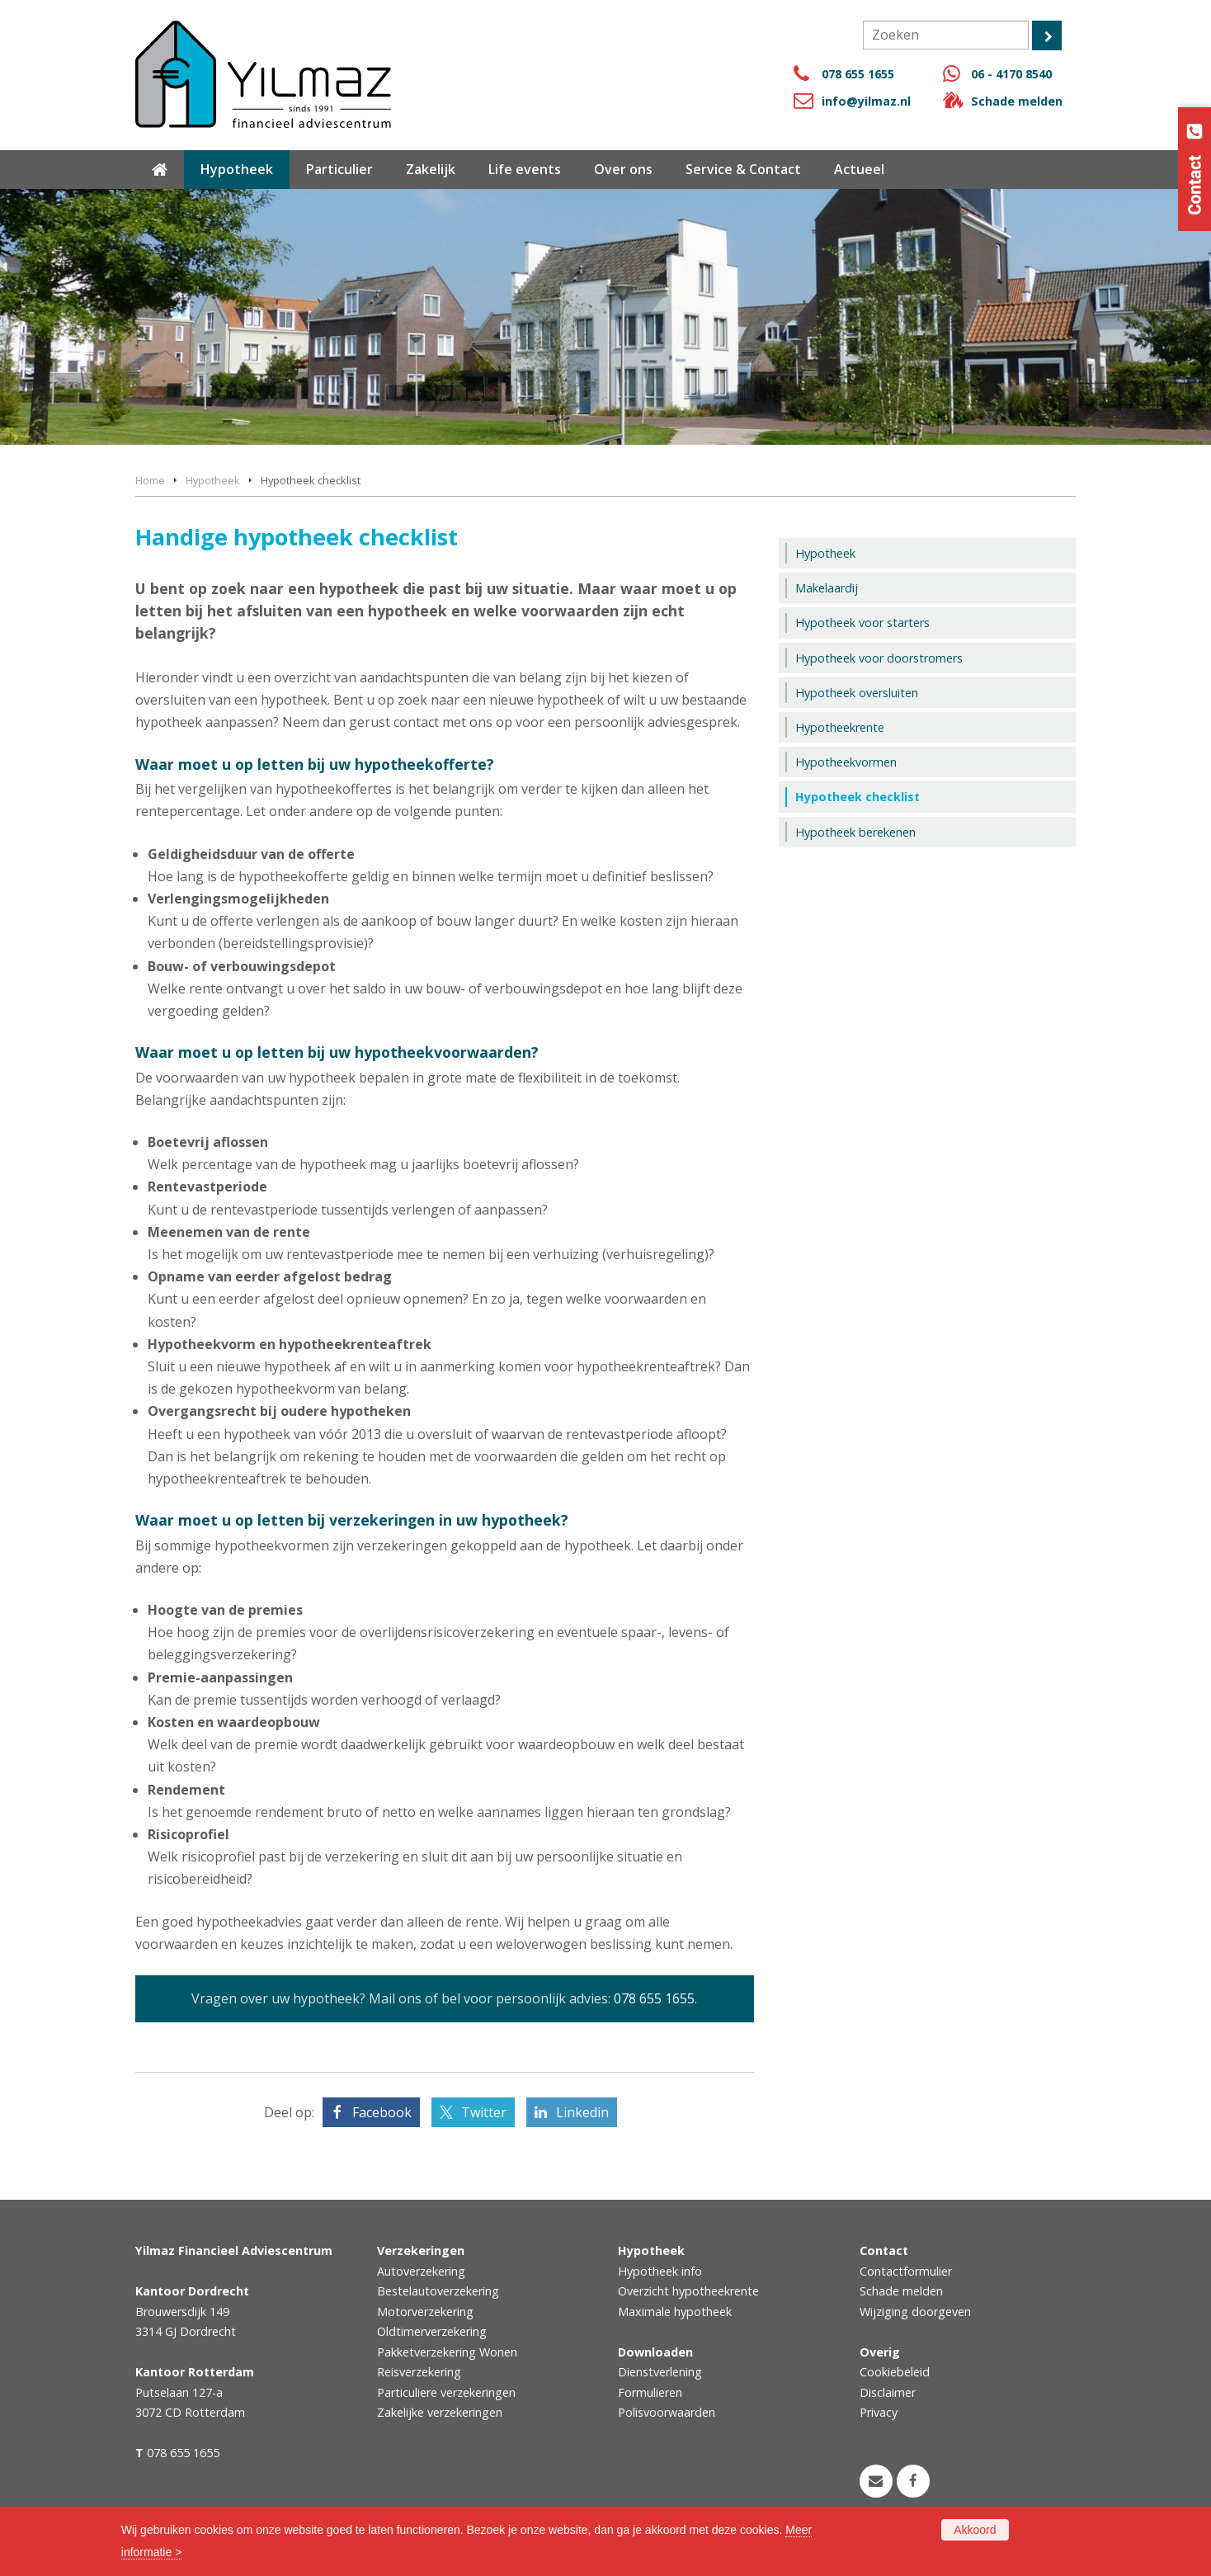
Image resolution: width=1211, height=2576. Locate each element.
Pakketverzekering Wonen (447, 2352)
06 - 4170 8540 (1011, 74)
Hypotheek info (660, 2271)
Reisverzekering (419, 2372)
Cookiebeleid (895, 2372)
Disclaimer (888, 2392)
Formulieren (650, 2392)
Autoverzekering (421, 2271)
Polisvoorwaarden (666, 2412)
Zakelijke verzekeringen (439, 2412)
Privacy (879, 2412)
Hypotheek (213, 480)
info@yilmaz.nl (866, 101)
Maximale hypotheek (675, 2311)
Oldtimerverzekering (432, 2331)
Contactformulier (906, 2271)
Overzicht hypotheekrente (688, 2291)
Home (150, 480)
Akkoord (975, 2529)
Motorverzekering (425, 2311)
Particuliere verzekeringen (446, 2392)
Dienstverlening (660, 2372)
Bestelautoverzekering (438, 2291)
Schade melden (1017, 101)
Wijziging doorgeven (915, 2311)
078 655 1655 (858, 74)
